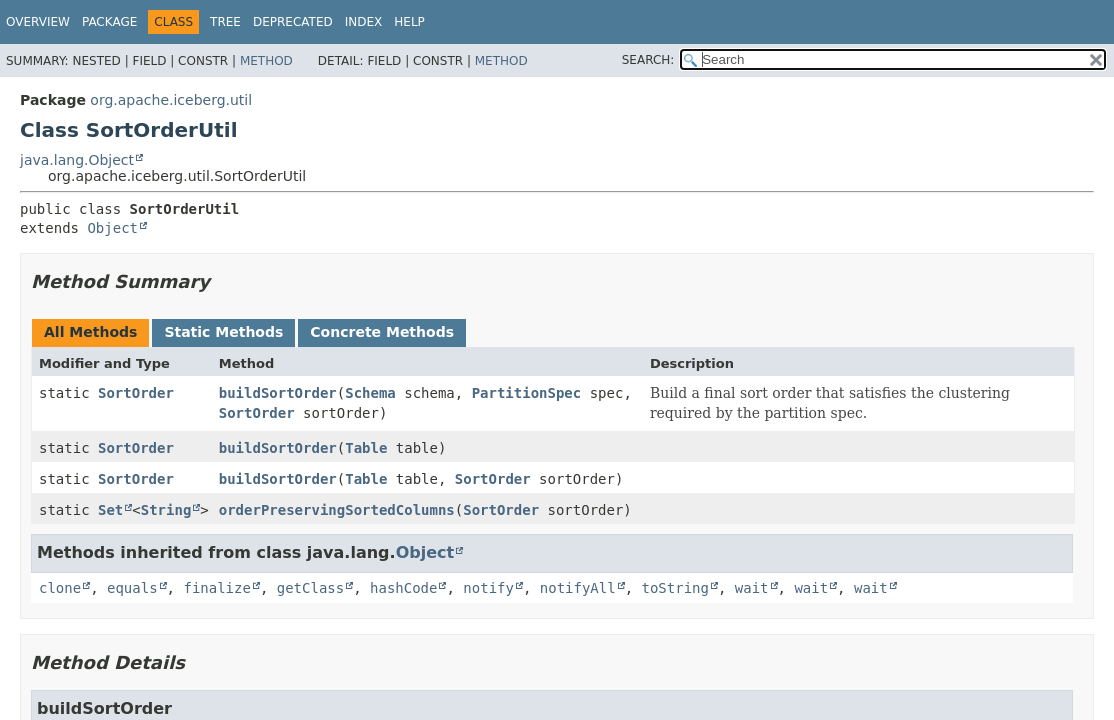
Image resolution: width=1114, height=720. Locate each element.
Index (364, 22)
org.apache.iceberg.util (171, 100)
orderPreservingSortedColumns (337, 510)
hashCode (403, 588)
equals (132, 588)
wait (752, 588)
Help (409, 22)
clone (60, 588)
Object (112, 228)
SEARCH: (648, 60)
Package (109, 22)
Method (266, 61)
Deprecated (293, 22)
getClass (310, 588)
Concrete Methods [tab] (382, 332)
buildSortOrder (278, 393)
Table (366, 448)
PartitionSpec (527, 393)
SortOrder (136, 393)
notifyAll (578, 588)
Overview (38, 22)
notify (488, 588)
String (166, 510)
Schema (370, 393)
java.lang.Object (77, 160)
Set (110, 510)
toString (675, 588)
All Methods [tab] (90, 332)
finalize (216, 588)
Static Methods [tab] (223, 332)
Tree (225, 22)
